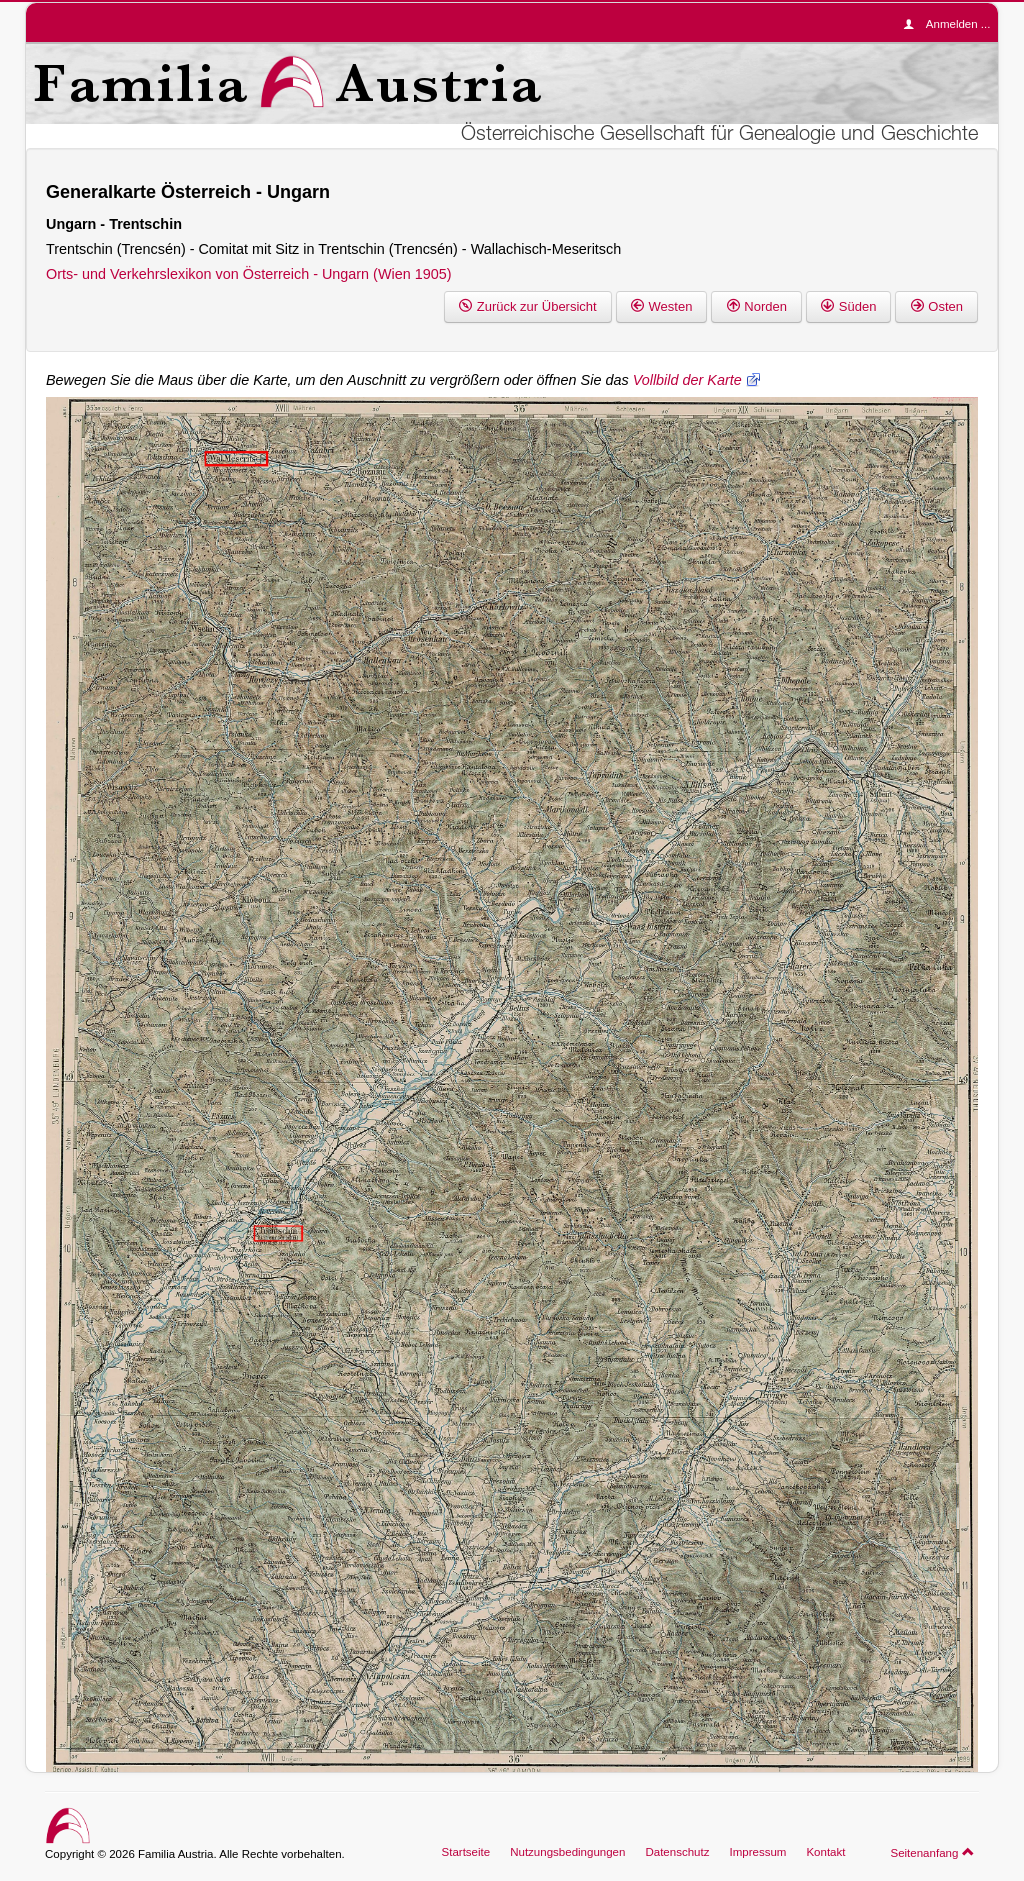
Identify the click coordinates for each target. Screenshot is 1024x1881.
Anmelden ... (952, 24)
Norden (756, 306)
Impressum (757, 1852)
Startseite (466, 1852)
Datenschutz (677, 1852)
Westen (662, 306)
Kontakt (825, 1852)
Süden (848, 306)
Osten (936, 306)
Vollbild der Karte (687, 380)
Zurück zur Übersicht (528, 306)
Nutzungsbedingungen (567, 1852)
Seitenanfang (932, 1852)
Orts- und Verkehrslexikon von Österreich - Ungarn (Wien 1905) (249, 274)
